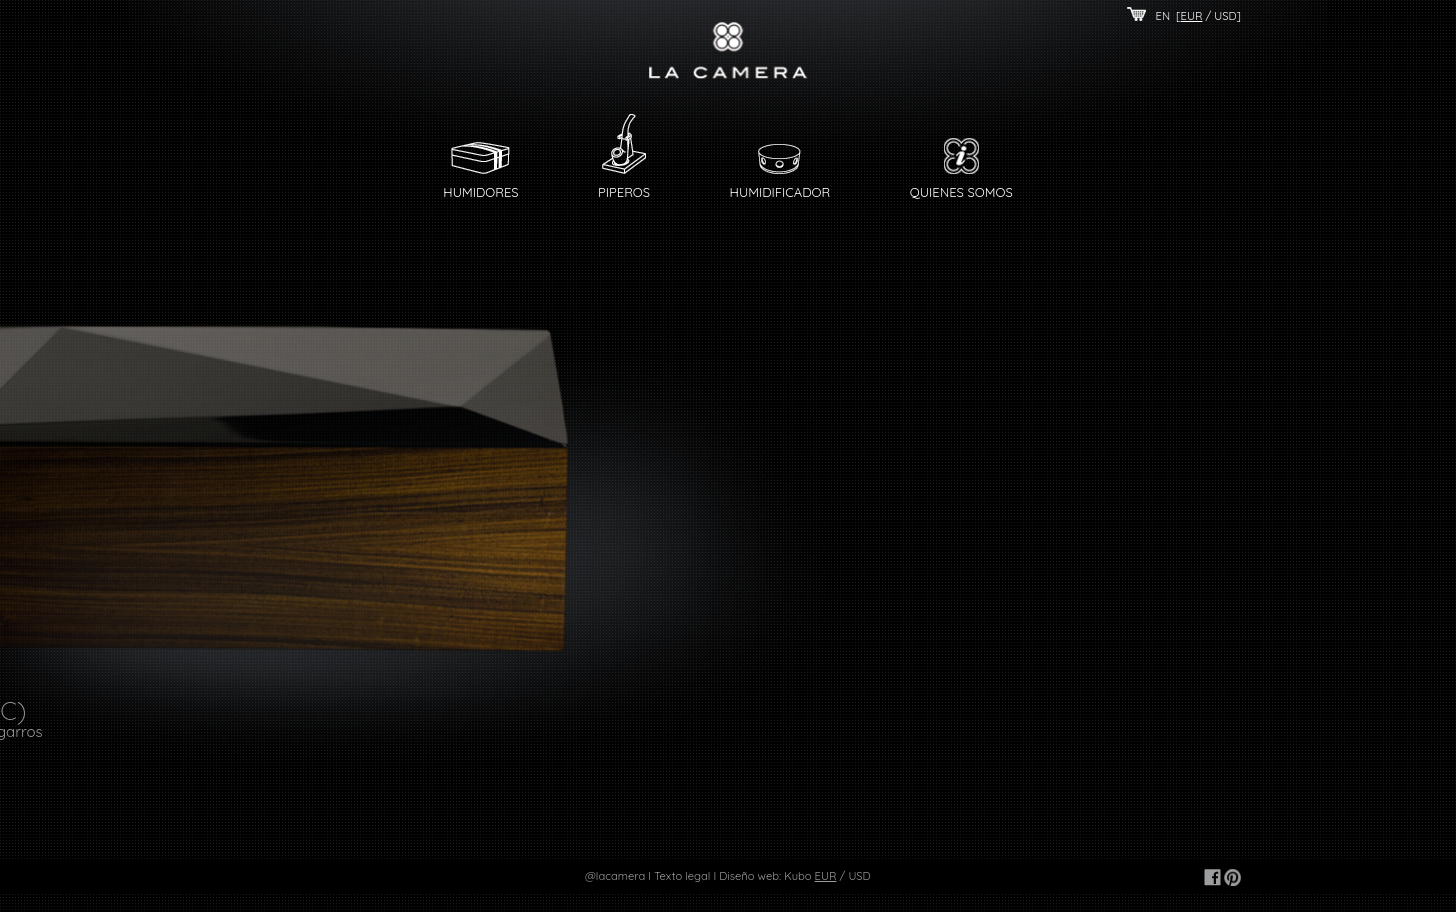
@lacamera (615, 876)
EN (1163, 16)
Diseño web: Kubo (765, 876)
